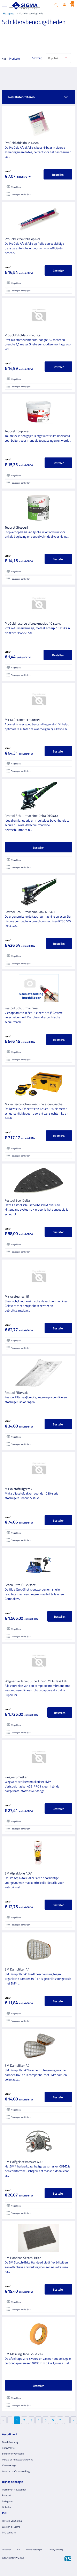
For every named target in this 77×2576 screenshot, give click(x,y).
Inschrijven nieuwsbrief (14, 2489)
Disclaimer (6, 2549)
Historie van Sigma (12, 2521)
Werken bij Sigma (11, 2527)
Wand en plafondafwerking (16, 2471)
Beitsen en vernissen (13, 2454)
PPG (17, 2557)
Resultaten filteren (21, 97)
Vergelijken (14, 187)
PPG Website (9, 2532)
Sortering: (37, 58)
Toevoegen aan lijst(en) (19, 194)
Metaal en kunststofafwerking (17, 2459)
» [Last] (74, 2420)
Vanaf (7, 171)
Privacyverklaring (56, 2549)
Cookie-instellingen (34, 2549)
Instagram (7, 2501)
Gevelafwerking (10, 2442)
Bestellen (58, 175)
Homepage (8, 13)
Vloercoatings (9, 2465)
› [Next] (66, 2420)
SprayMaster (8, 2448)
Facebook (7, 2495)
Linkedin (6, 2507)
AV (18, 2549)
